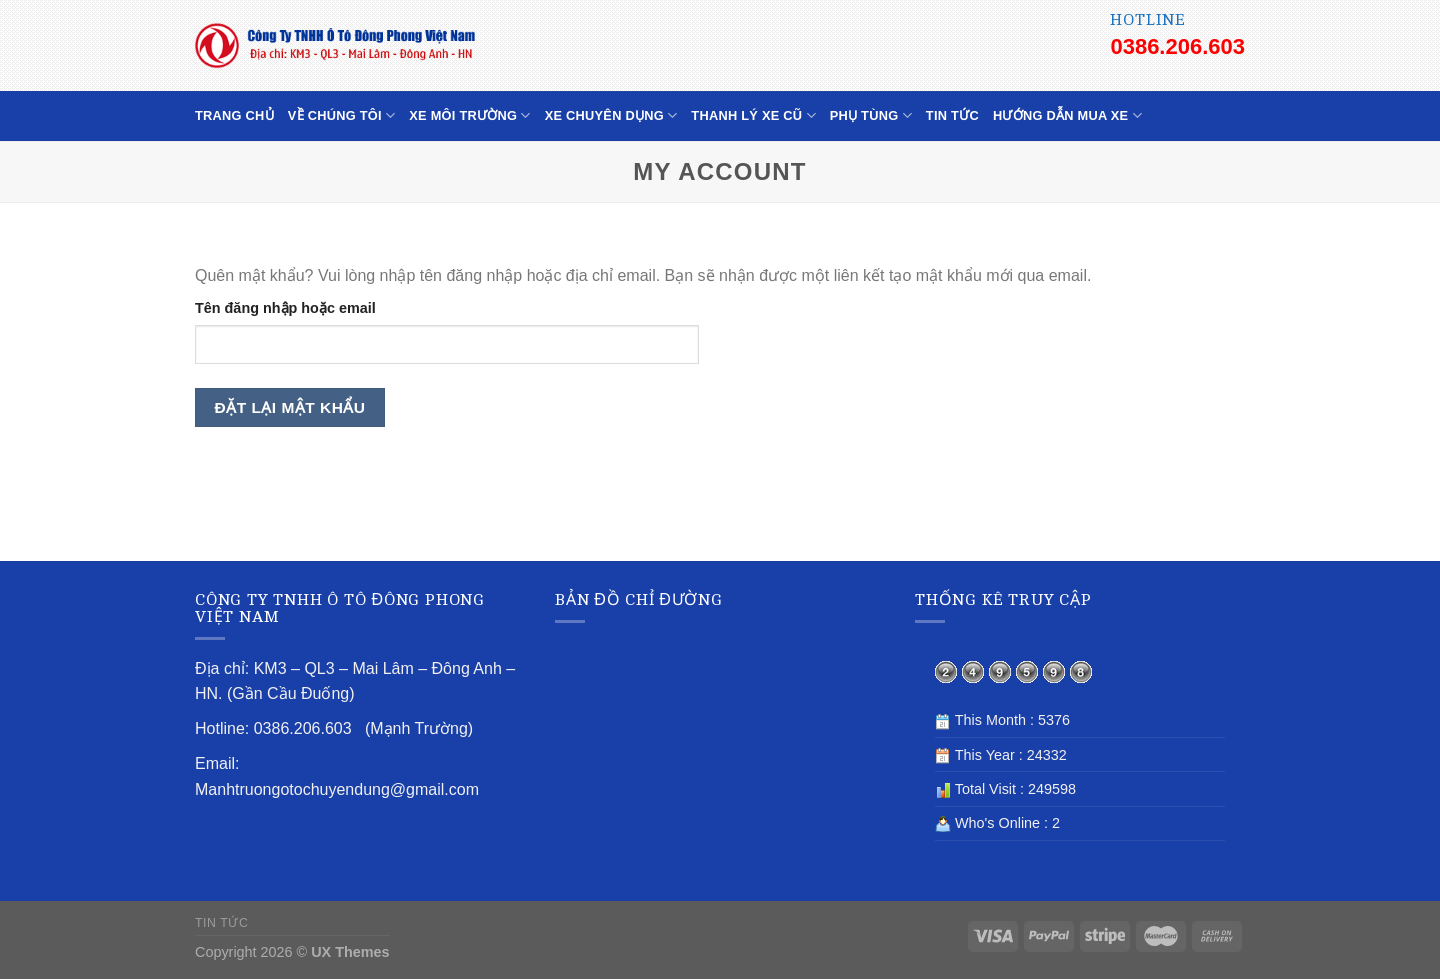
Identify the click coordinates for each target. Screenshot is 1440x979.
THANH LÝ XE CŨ (753, 115)
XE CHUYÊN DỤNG (611, 115)
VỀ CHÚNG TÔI (341, 115)
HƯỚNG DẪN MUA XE (1067, 115)
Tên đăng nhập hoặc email (285, 308)
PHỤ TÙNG (871, 115)
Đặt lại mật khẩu (290, 407)
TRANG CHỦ (234, 115)
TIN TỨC (952, 115)
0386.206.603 (1177, 46)
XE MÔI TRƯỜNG (469, 115)
